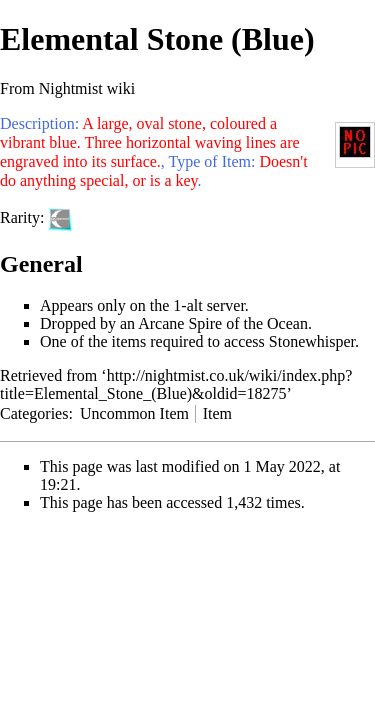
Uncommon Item (134, 413)
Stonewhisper (312, 341)
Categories (34, 413)
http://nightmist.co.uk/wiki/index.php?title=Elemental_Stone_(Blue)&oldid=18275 (176, 384)
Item (217, 413)
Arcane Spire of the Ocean (223, 323)
